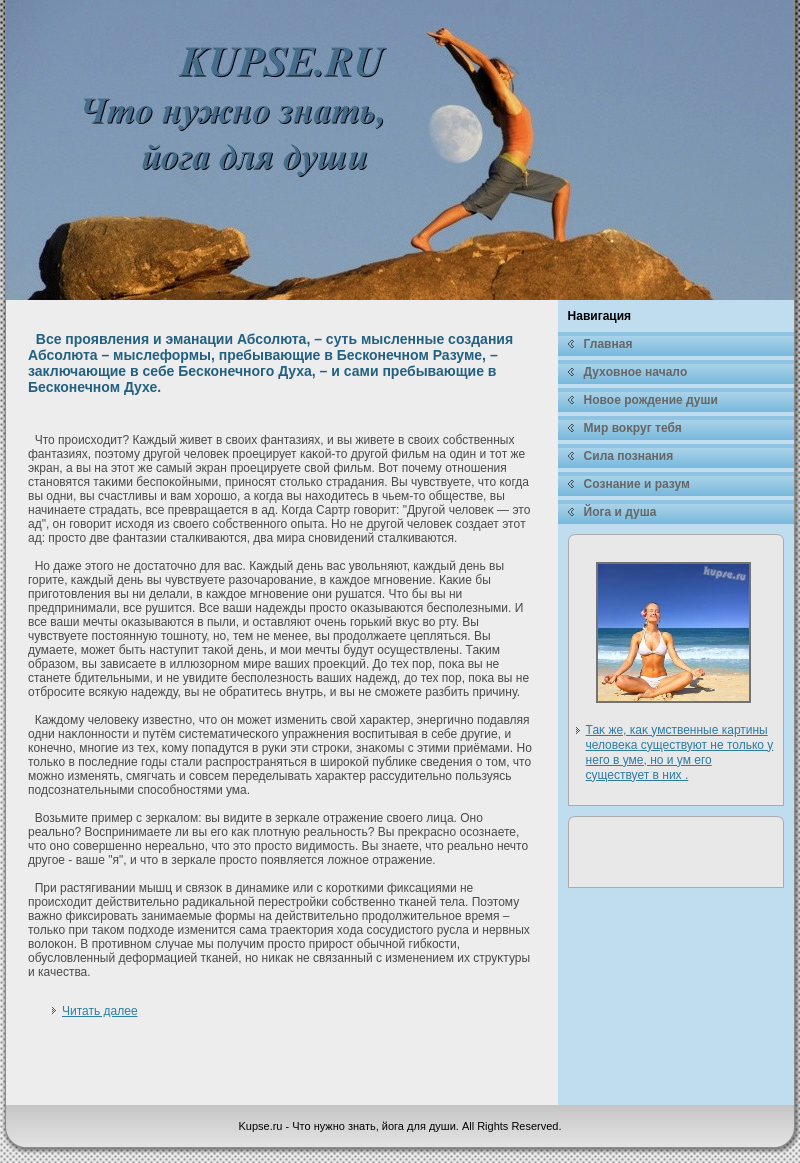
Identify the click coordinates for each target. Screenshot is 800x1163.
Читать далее (100, 1011)
